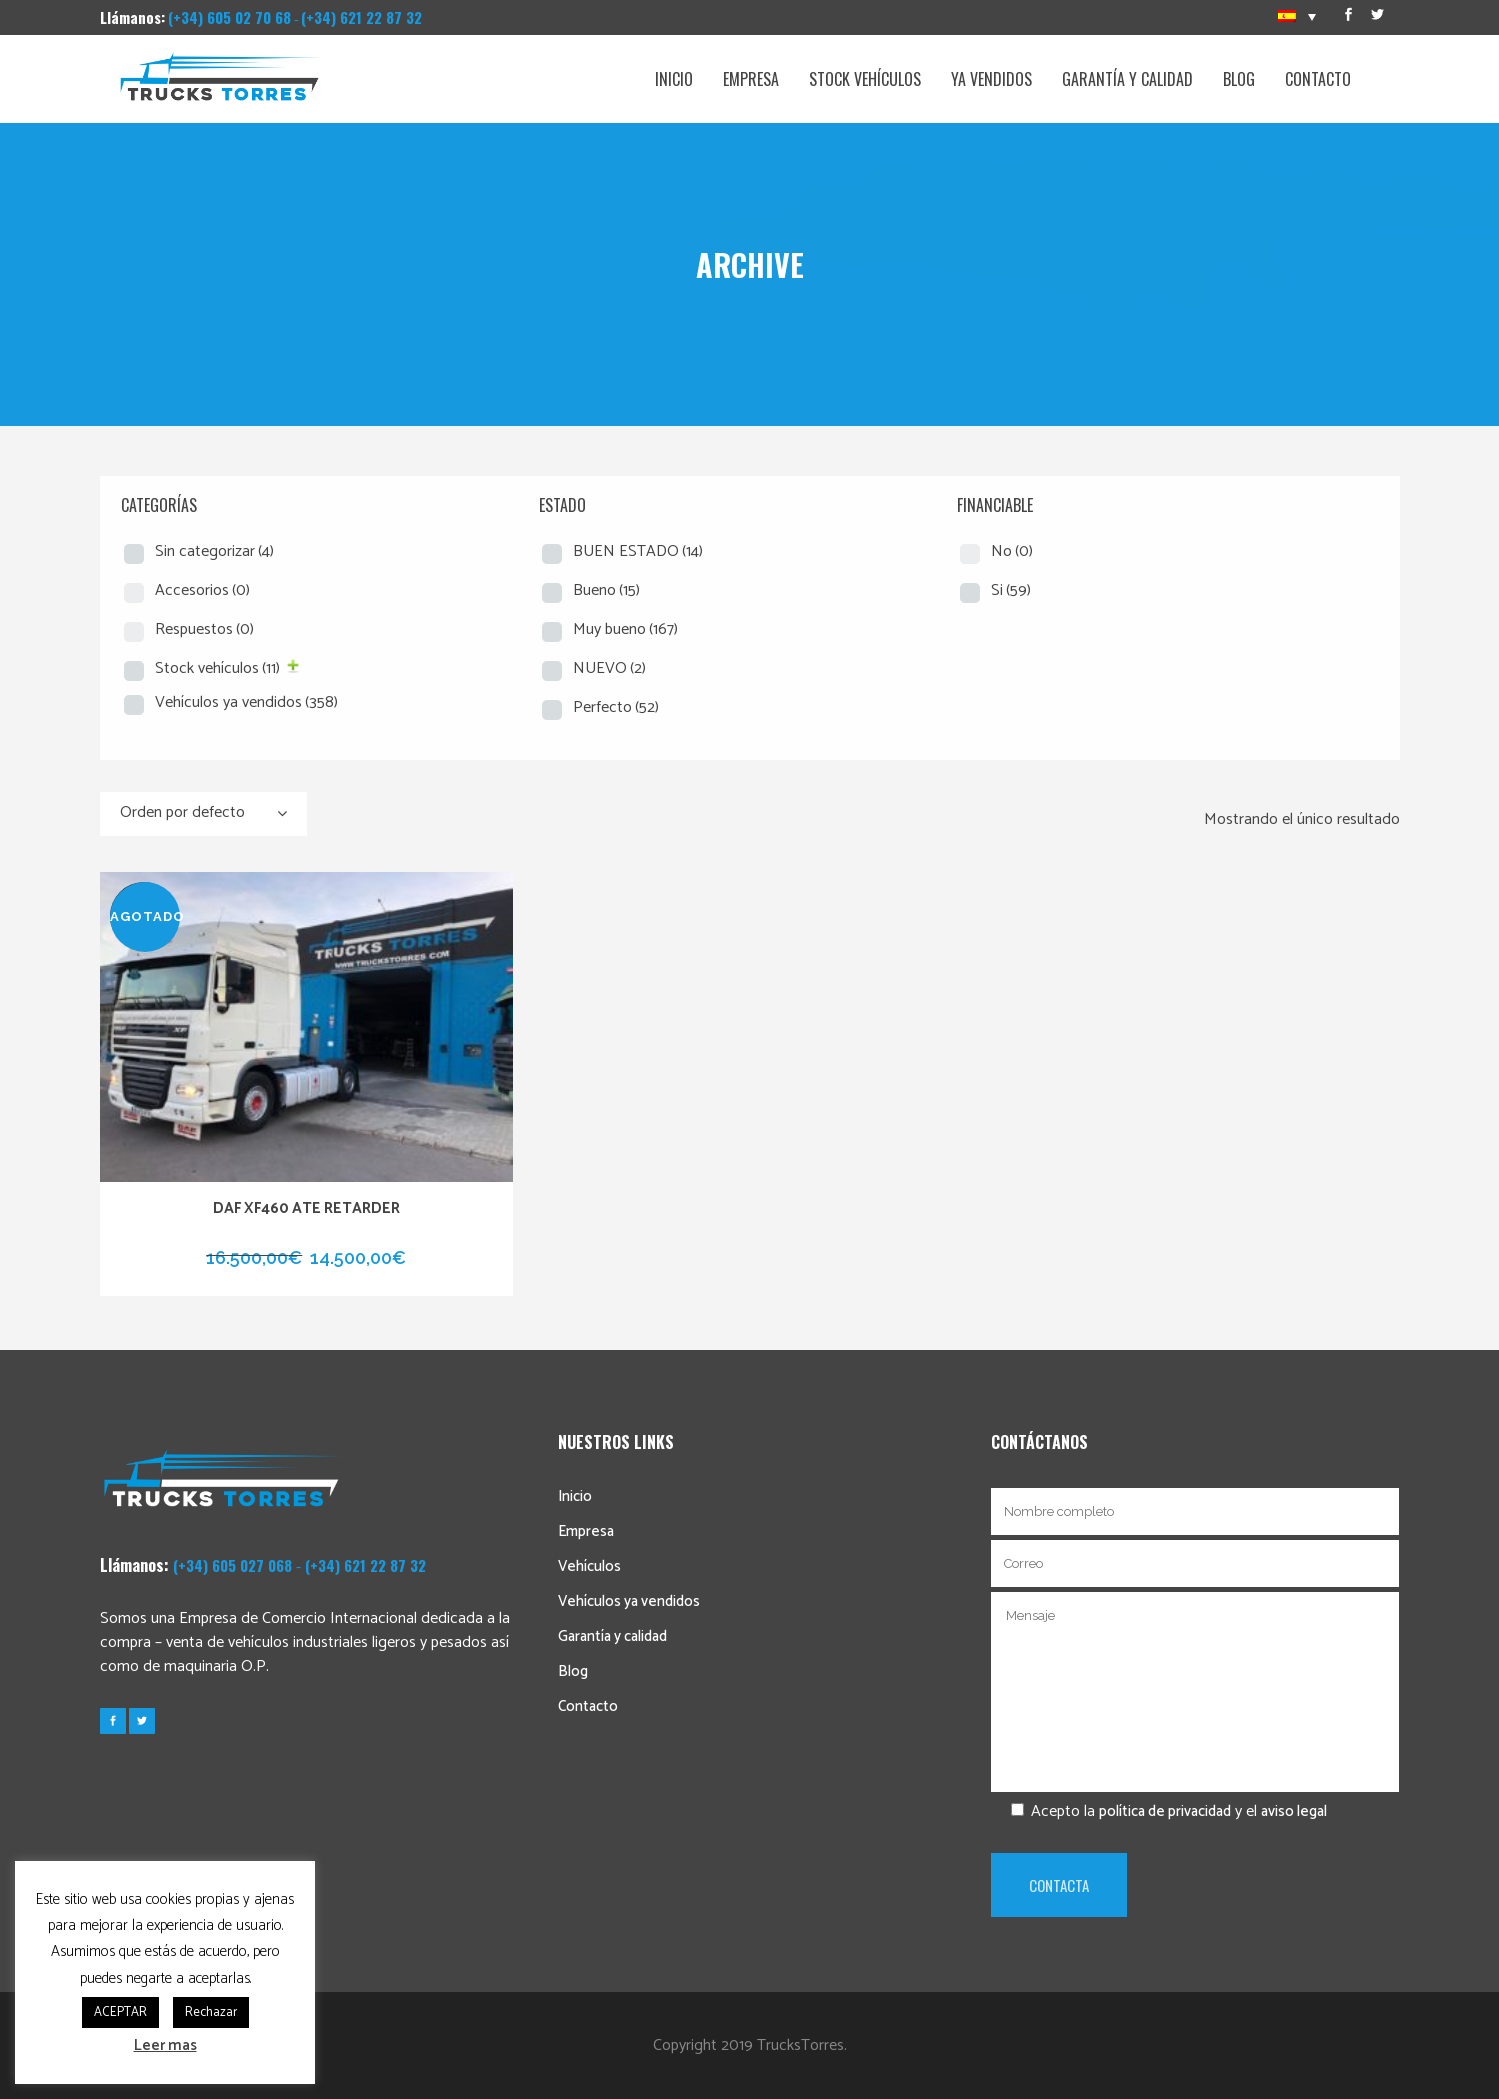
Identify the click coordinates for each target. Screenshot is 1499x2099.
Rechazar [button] (211, 2012)
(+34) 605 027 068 (232, 1565)
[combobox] (203, 814)
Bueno (606, 590)
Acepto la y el (1159, 1811)
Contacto (588, 1706)
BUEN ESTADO (638, 551)
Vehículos (589, 1566)
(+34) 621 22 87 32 (361, 17)
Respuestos (204, 629)
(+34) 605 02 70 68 (229, 17)
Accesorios (202, 590)
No (1012, 551)
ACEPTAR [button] (120, 2012)
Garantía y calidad (612, 1636)
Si (1011, 590)
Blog (573, 1671)
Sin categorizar (214, 551)
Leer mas (165, 2045)
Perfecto (616, 707)
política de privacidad (1165, 1811)
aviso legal (1294, 1811)
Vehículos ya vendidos (246, 702)
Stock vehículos (217, 668)
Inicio (575, 1496)
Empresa (586, 1531)
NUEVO (609, 668)
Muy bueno (625, 629)
